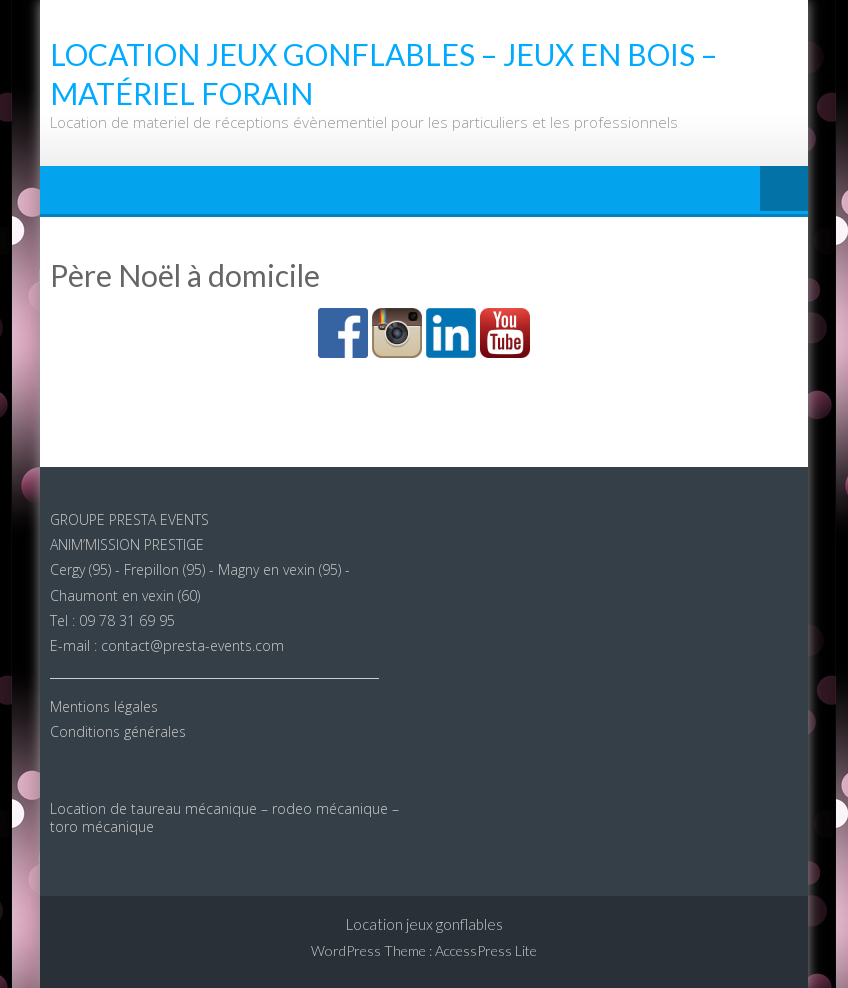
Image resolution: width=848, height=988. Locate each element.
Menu (784, 190)
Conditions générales (118, 731)
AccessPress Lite (486, 950)
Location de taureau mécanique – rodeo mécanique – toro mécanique (224, 817)
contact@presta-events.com (192, 645)
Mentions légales (104, 706)
